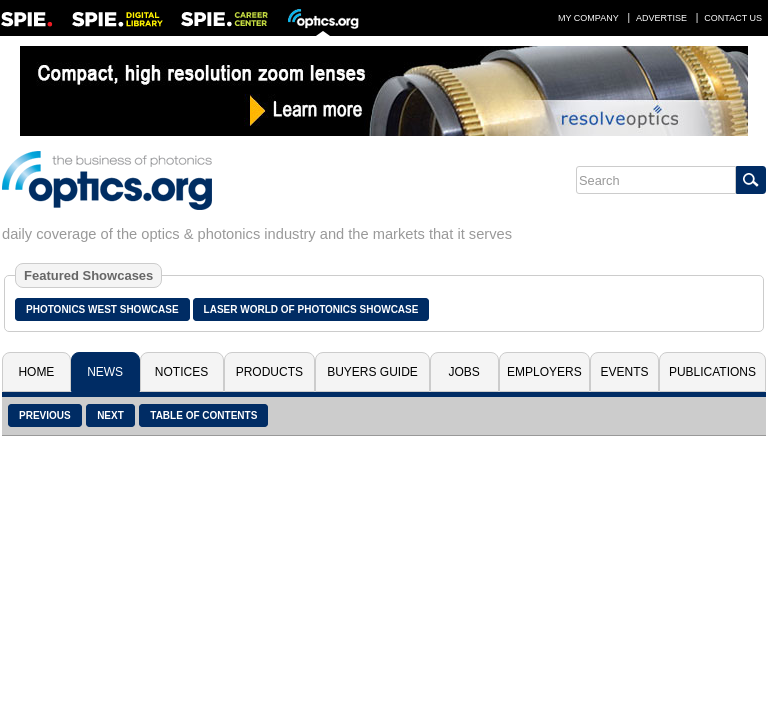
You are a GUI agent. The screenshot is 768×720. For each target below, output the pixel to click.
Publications (712, 372)
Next (110, 415)
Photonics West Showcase (102, 309)
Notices (181, 372)
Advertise (661, 18)
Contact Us (733, 18)
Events (625, 372)
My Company (588, 18)
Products (269, 372)
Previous (45, 415)
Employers (544, 372)
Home (36, 372)
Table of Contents (203, 415)
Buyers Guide (372, 372)
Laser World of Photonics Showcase (311, 309)
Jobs (464, 372)
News (105, 372)
